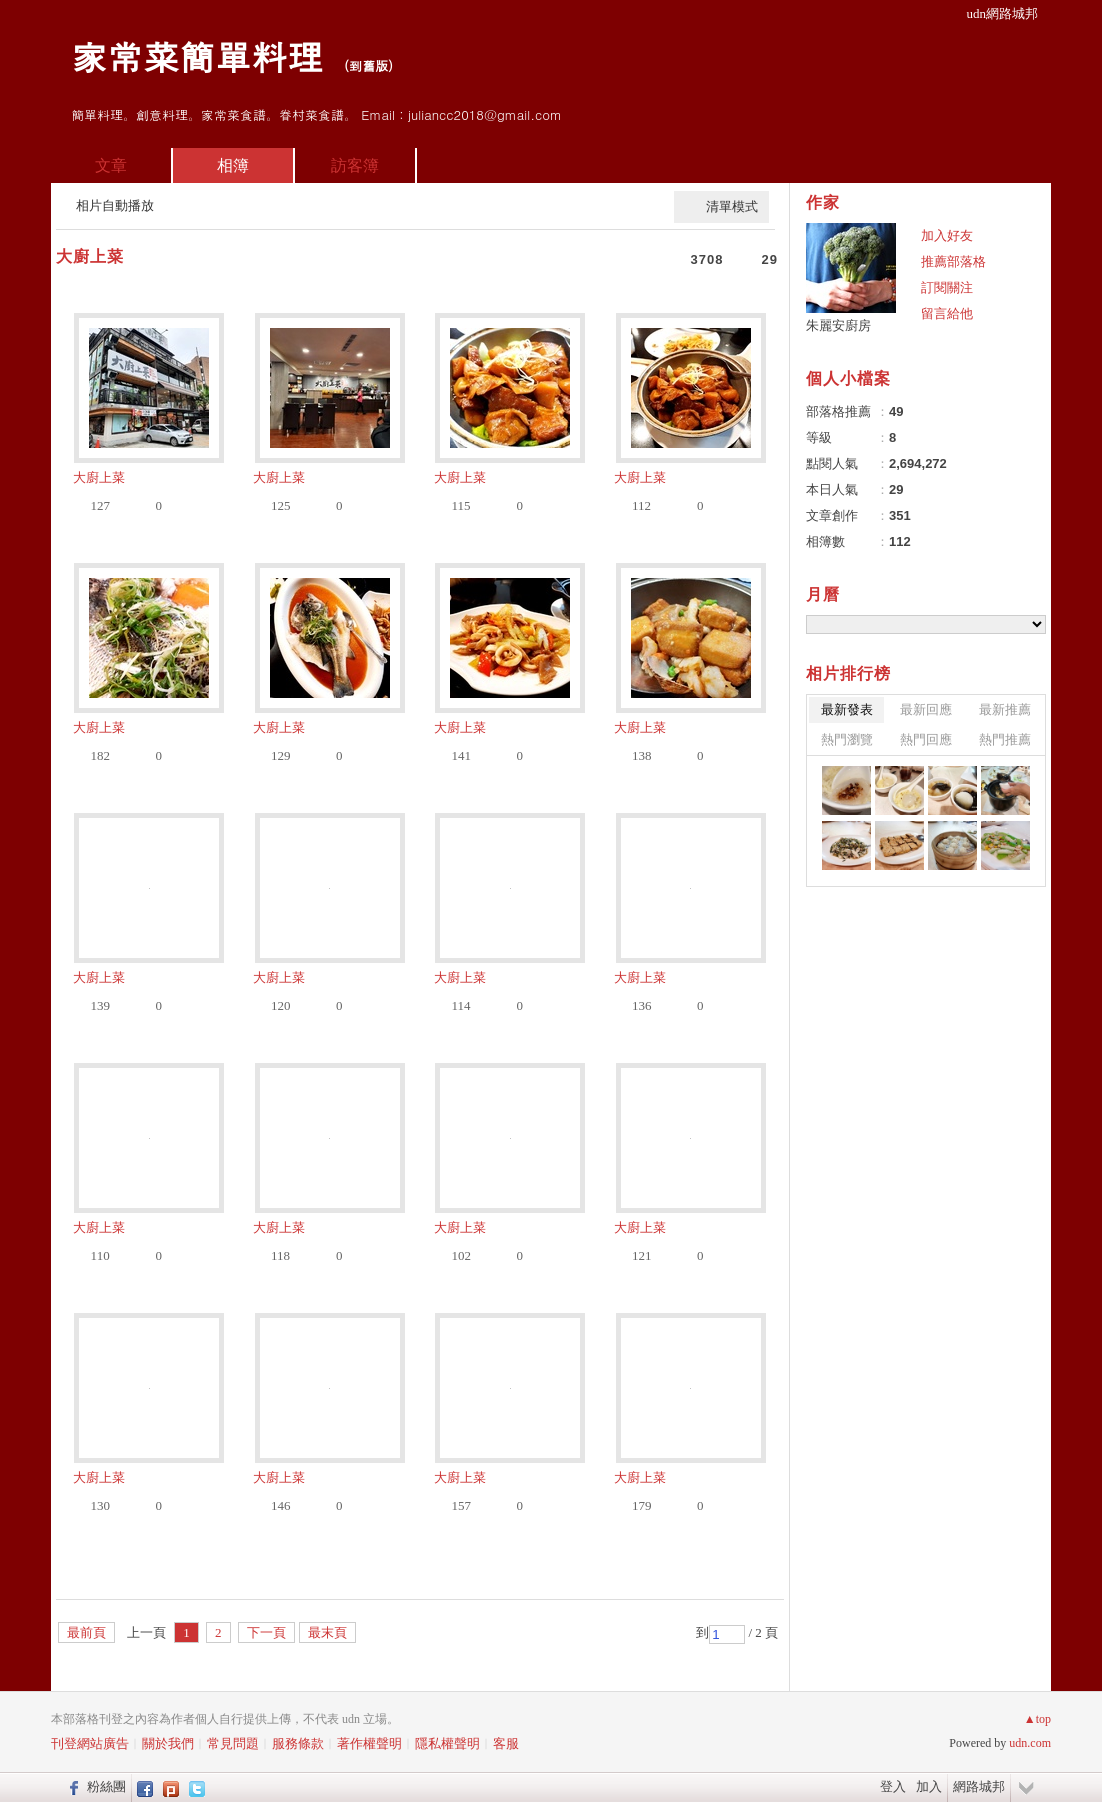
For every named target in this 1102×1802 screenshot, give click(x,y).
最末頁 (327, 1632)
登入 (893, 1786)
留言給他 (947, 313)
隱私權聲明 (447, 1743)
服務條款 (298, 1743)
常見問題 (233, 1743)
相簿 (233, 165)
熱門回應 (926, 739)
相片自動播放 (115, 205)
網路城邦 (979, 1786)
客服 (506, 1743)
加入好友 (947, 235)
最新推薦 (1005, 709)
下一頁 (266, 1632)
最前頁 (86, 1632)
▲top (1037, 1719)
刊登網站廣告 (90, 1743)
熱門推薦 (1005, 739)
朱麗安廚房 (838, 325)
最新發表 (847, 709)
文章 (111, 165)
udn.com (1030, 1743)
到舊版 (368, 65)
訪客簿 (355, 165)
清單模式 (732, 206)
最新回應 (926, 709)
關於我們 (168, 1743)
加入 (929, 1786)
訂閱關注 (947, 287)
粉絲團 (106, 1786)
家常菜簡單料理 (197, 55)
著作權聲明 (369, 1743)
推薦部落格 (953, 261)
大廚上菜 (90, 256)
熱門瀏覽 (847, 739)
